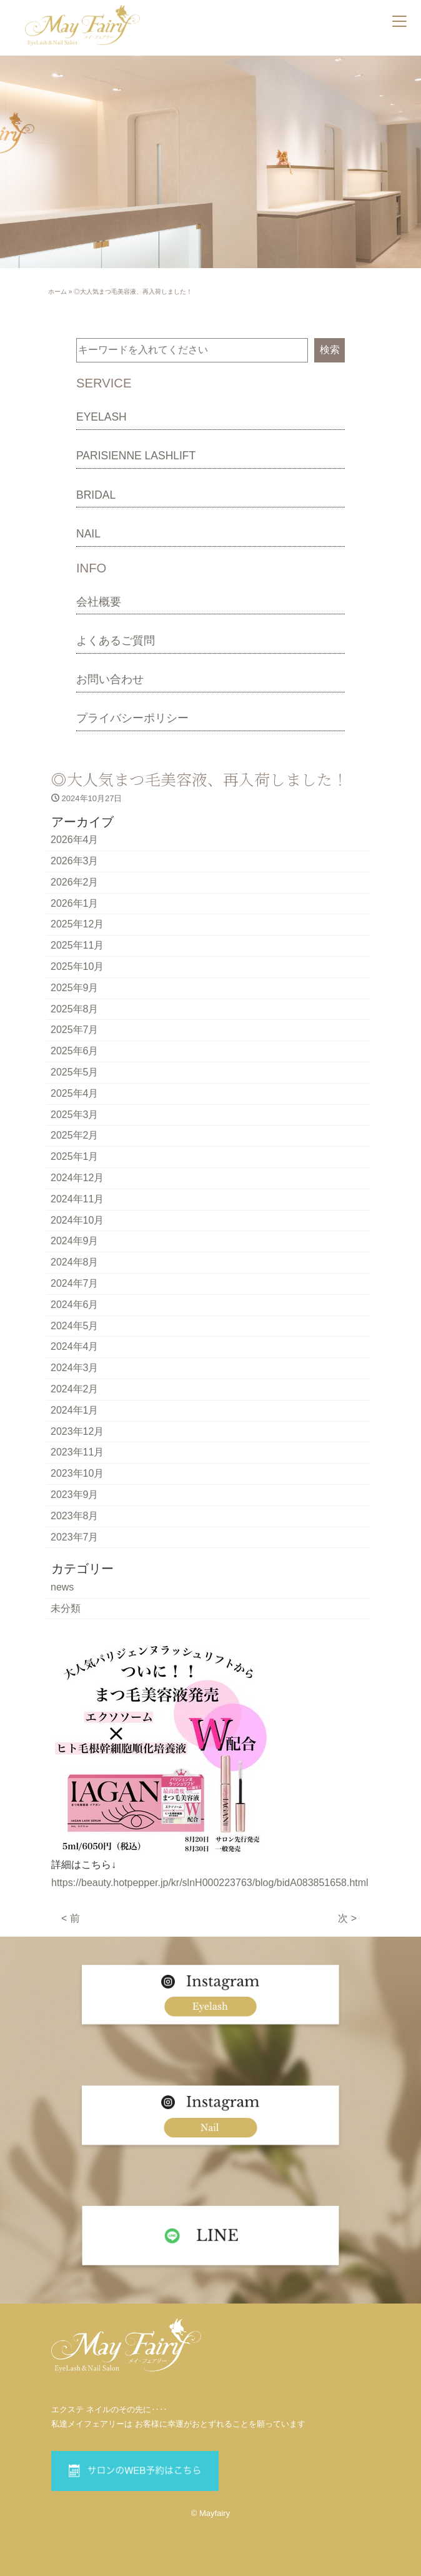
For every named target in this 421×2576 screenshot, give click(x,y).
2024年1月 (75, 1410)
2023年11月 (77, 1452)
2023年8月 (75, 1515)
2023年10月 (77, 1473)
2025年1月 (75, 1156)
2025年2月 (75, 1135)
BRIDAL (96, 495)
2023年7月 (75, 1537)
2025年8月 (75, 1009)
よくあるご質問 (115, 640)
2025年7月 (75, 1029)
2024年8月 (75, 1262)
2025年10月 (77, 966)
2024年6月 (75, 1304)
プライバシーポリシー (132, 718)
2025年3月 (75, 1114)
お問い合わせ (110, 679)
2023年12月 (77, 1431)
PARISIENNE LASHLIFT (136, 455)
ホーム (57, 291)
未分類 (66, 1608)
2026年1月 (75, 903)
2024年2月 (75, 1389)
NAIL (88, 533)
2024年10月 (77, 1220)
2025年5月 (75, 1072)
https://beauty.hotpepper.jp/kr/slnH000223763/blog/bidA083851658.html (210, 1882)
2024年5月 (75, 1325)
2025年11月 (77, 945)
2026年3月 (75, 861)
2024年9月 (75, 1241)
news (62, 1587)
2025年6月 (75, 1051)
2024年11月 (77, 1199)
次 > (347, 1918)
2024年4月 (75, 1346)
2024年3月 (75, 1367)
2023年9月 (75, 1494)
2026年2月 (75, 882)
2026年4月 (75, 839)
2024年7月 (75, 1283)
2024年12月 (77, 1177)
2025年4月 (75, 1093)
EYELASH (101, 417)
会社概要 (98, 602)
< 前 (70, 1918)
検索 (330, 349)
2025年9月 (75, 987)
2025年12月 (77, 924)
